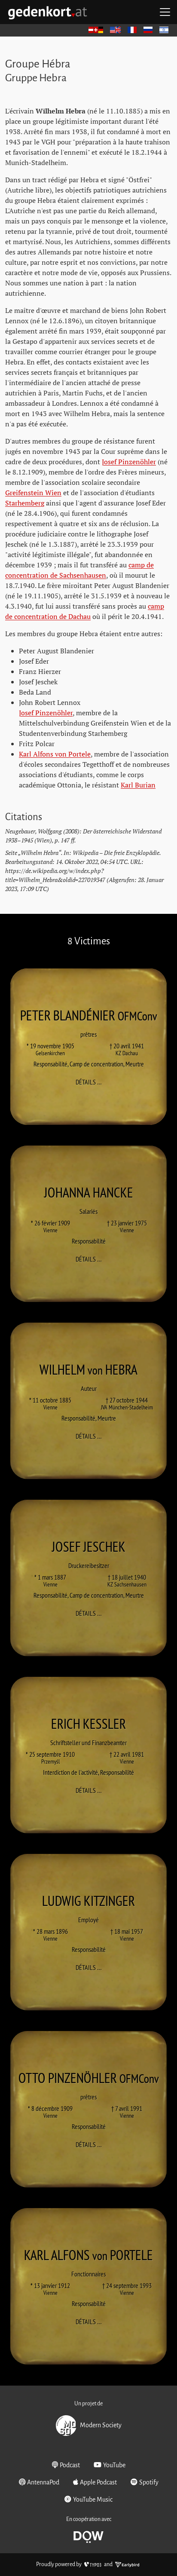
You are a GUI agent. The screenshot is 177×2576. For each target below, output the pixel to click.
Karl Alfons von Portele (55, 754)
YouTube (109, 2465)
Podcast (66, 2465)
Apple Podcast (95, 2482)
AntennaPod (39, 2482)
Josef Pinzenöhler (129, 461)
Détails (91, 1081)
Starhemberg (24, 503)
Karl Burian (138, 785)
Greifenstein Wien (33, 492)
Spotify (145, 2482)
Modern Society (89, 2425)
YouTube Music (88, 2499)
